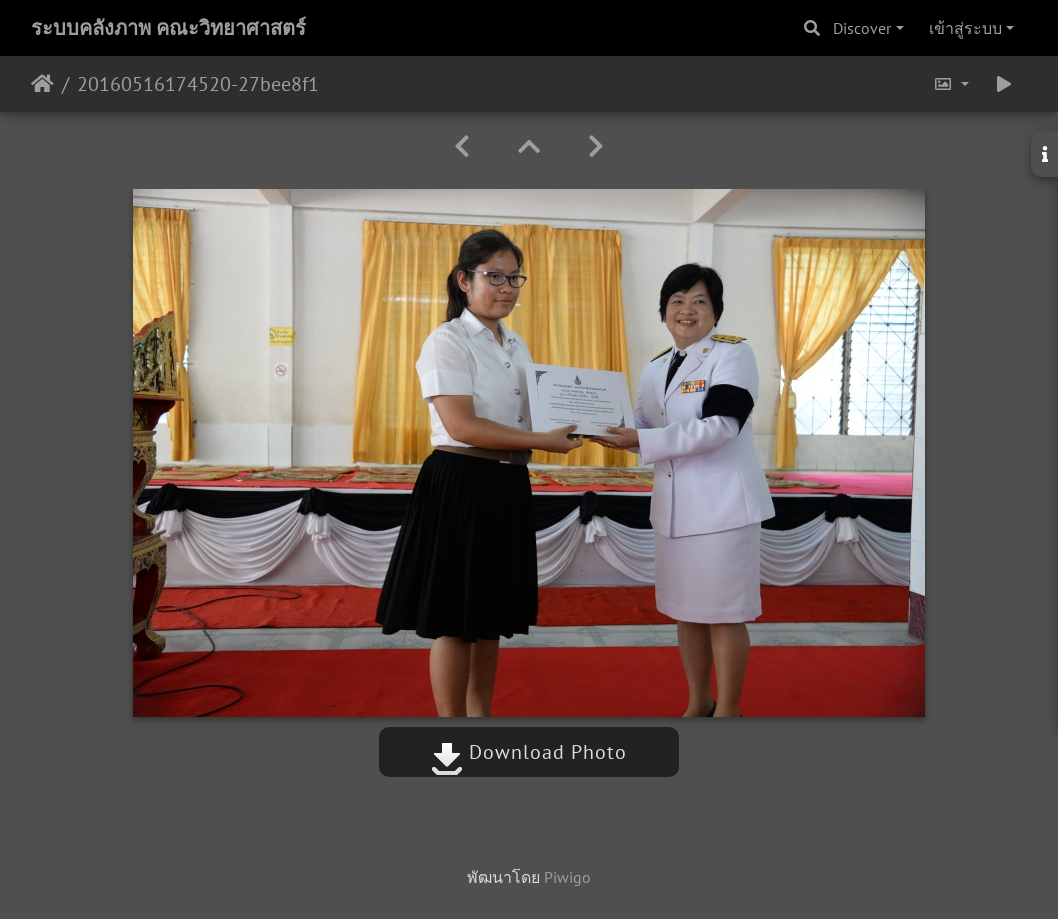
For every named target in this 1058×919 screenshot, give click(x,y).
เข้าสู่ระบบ (965, 28)
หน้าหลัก (42, 84)
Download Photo (529, 752)
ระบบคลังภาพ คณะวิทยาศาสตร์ (168, 28)
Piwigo (567, 877)
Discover (862, 28)
